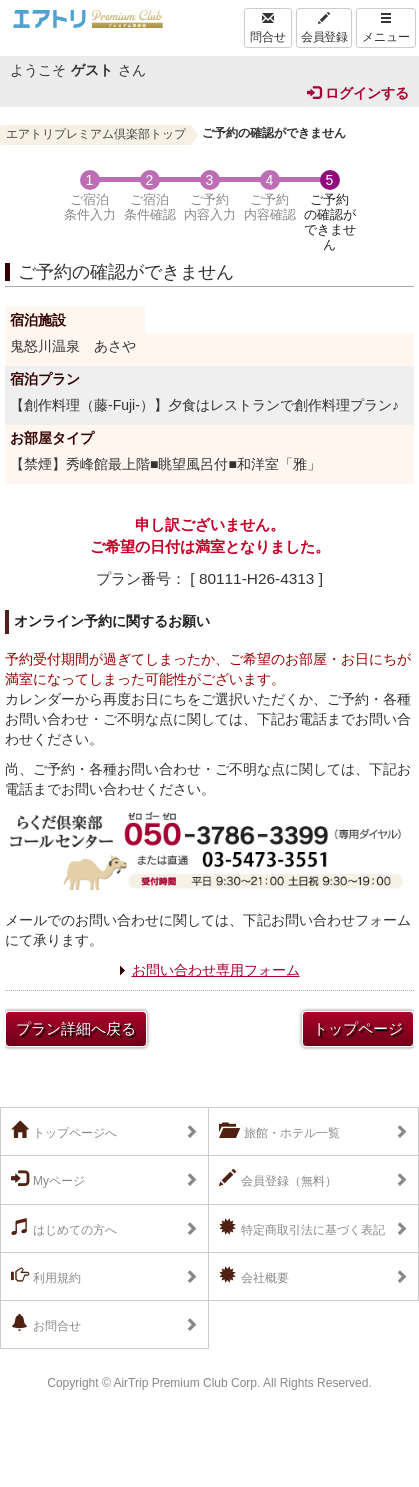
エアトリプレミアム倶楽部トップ (96, 134)
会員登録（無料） (278, 1179)
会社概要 (254, 1276)
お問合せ (46, 1324)
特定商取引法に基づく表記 (302, 1228)
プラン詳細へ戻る (76, 1028)
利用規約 (46, 1276)
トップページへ (64, 1131)
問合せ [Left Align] (268, 28)
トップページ (358, 1028)
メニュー (386, 28)
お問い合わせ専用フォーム (216, 970)
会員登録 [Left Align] (324, 28)
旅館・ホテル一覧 (279, 1131)
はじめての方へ (64, 1228)
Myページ (48, 1179)
